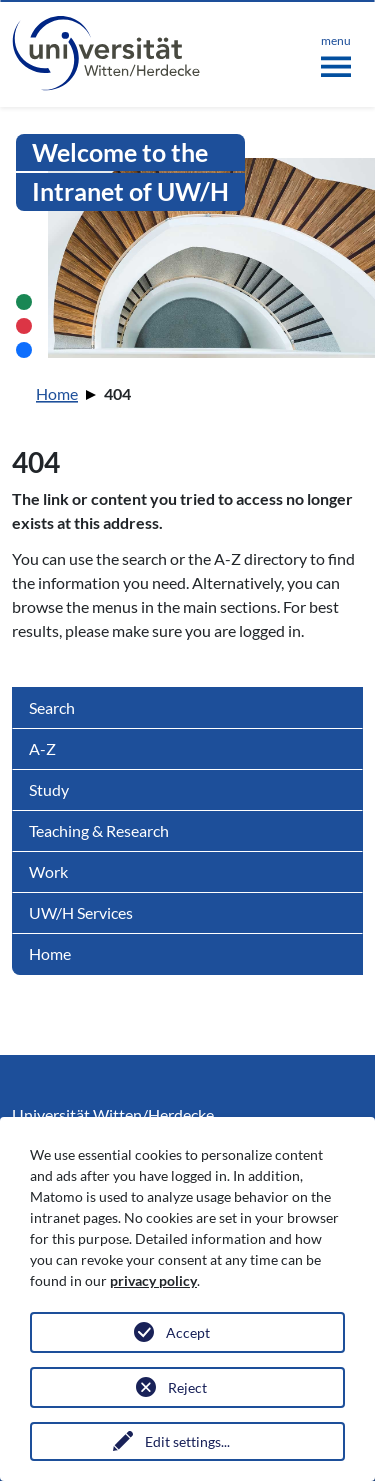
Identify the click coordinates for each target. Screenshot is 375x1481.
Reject (187, 1387)
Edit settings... (187, 1441)
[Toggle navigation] (336, 52)
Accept (188, 1332)
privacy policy (153, 1280)
